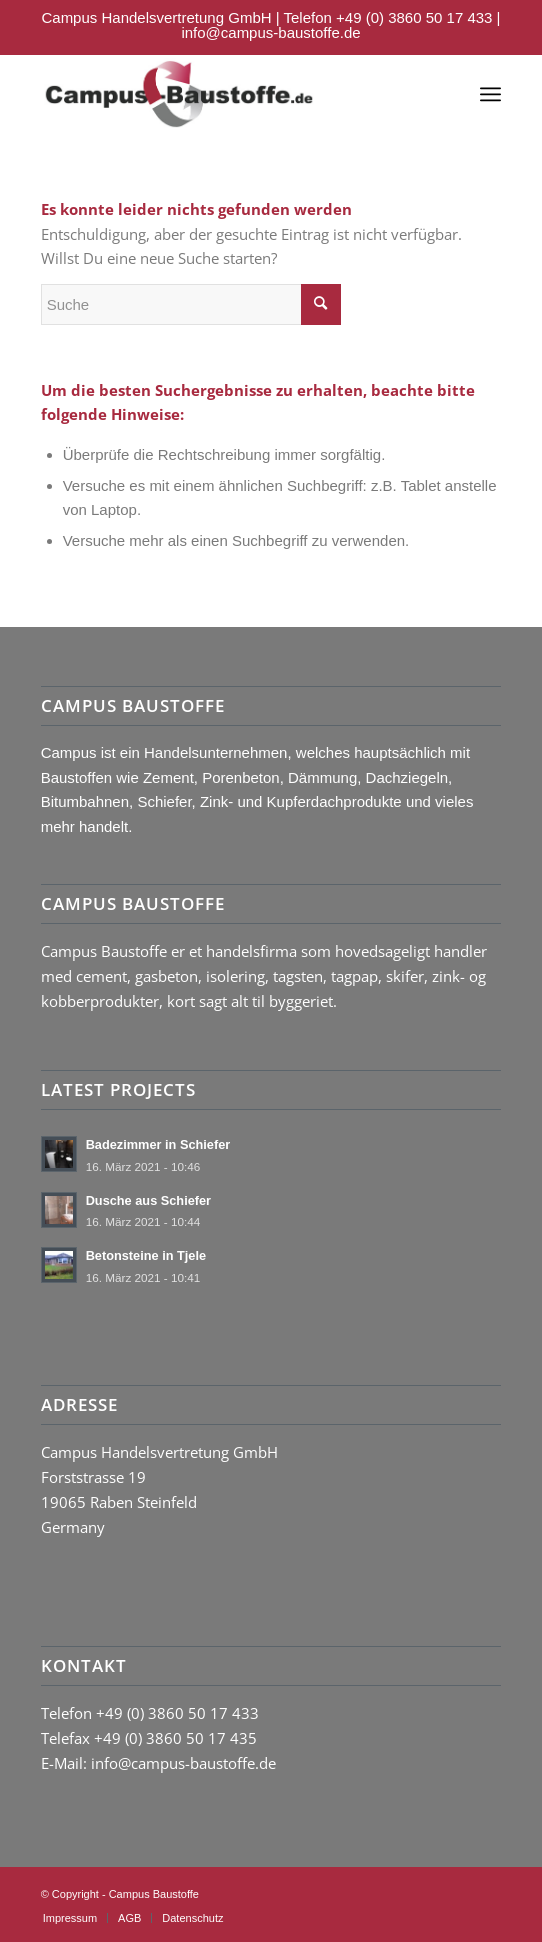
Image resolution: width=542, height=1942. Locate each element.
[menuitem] (70, 1918)
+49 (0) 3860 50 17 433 (414, 17)
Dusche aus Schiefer (148, 1200)
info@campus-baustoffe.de (270, 32)
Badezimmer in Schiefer (158, 1144)
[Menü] (490, 94)
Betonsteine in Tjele (146, 1255)
